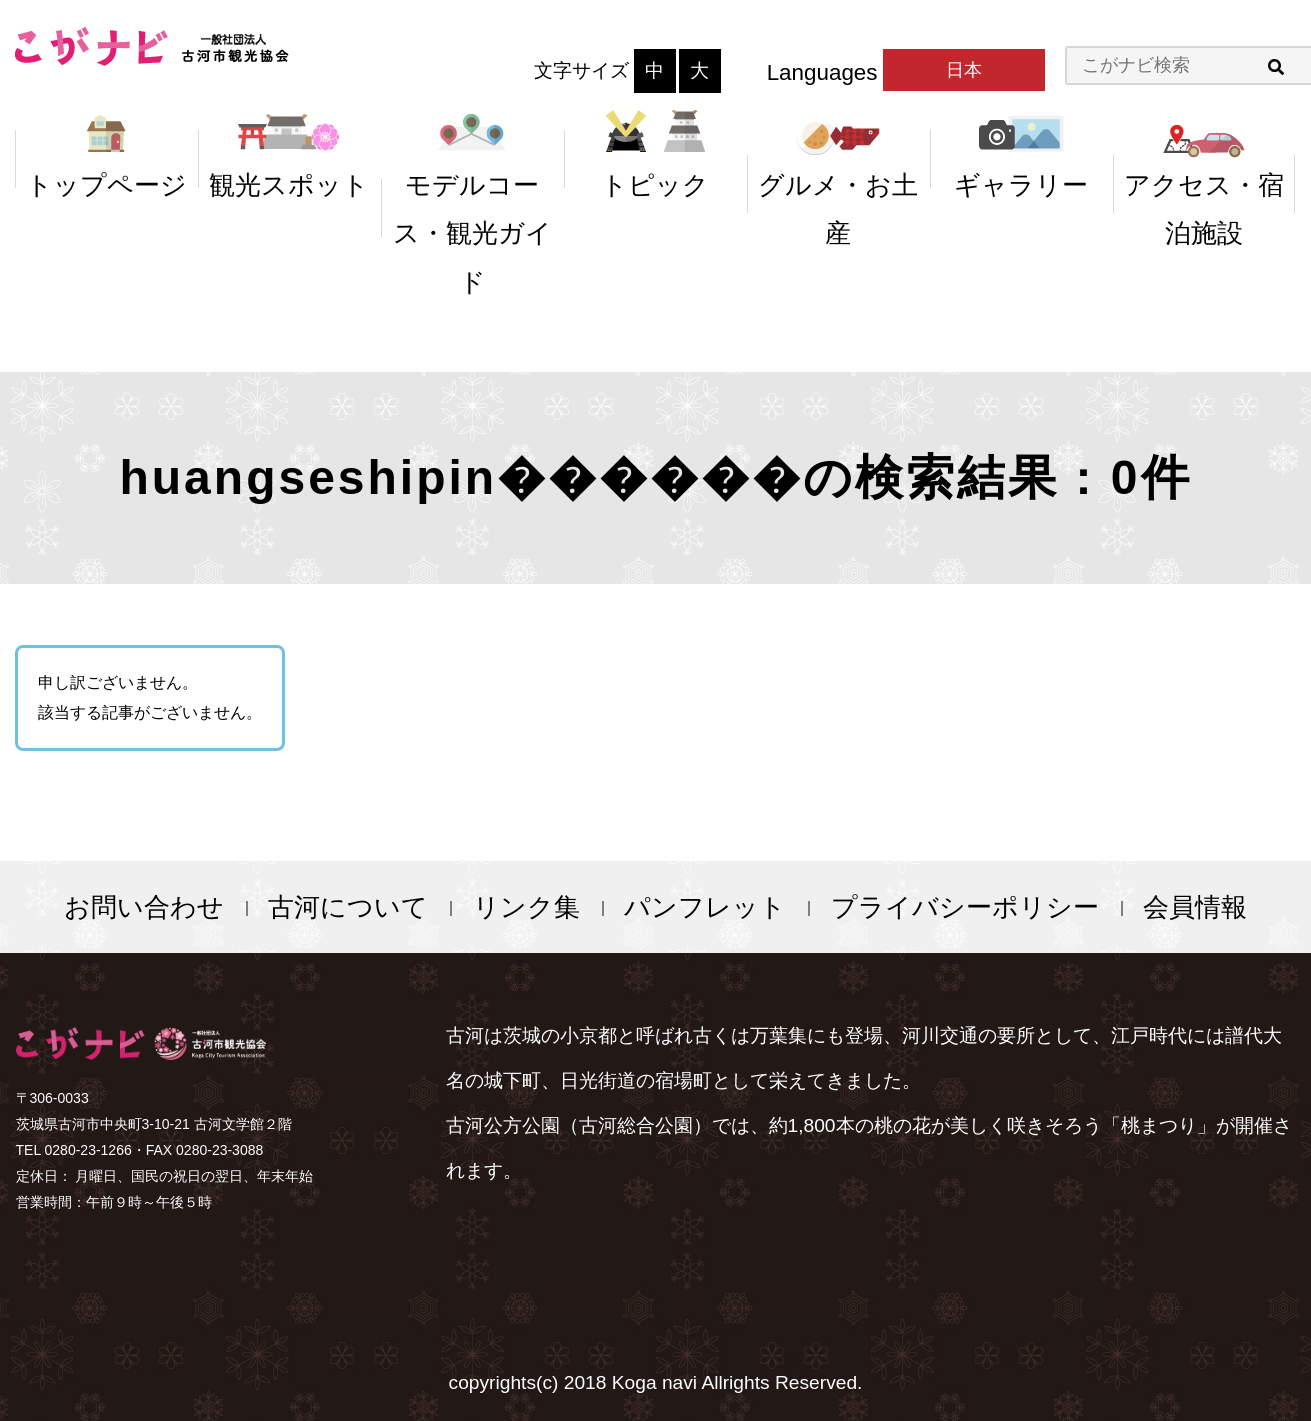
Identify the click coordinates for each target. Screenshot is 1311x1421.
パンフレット (705, 907)
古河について (348, 907)
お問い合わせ (144, 907)
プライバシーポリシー (965, 907)
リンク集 (526, 907)
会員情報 (1195, 907)
